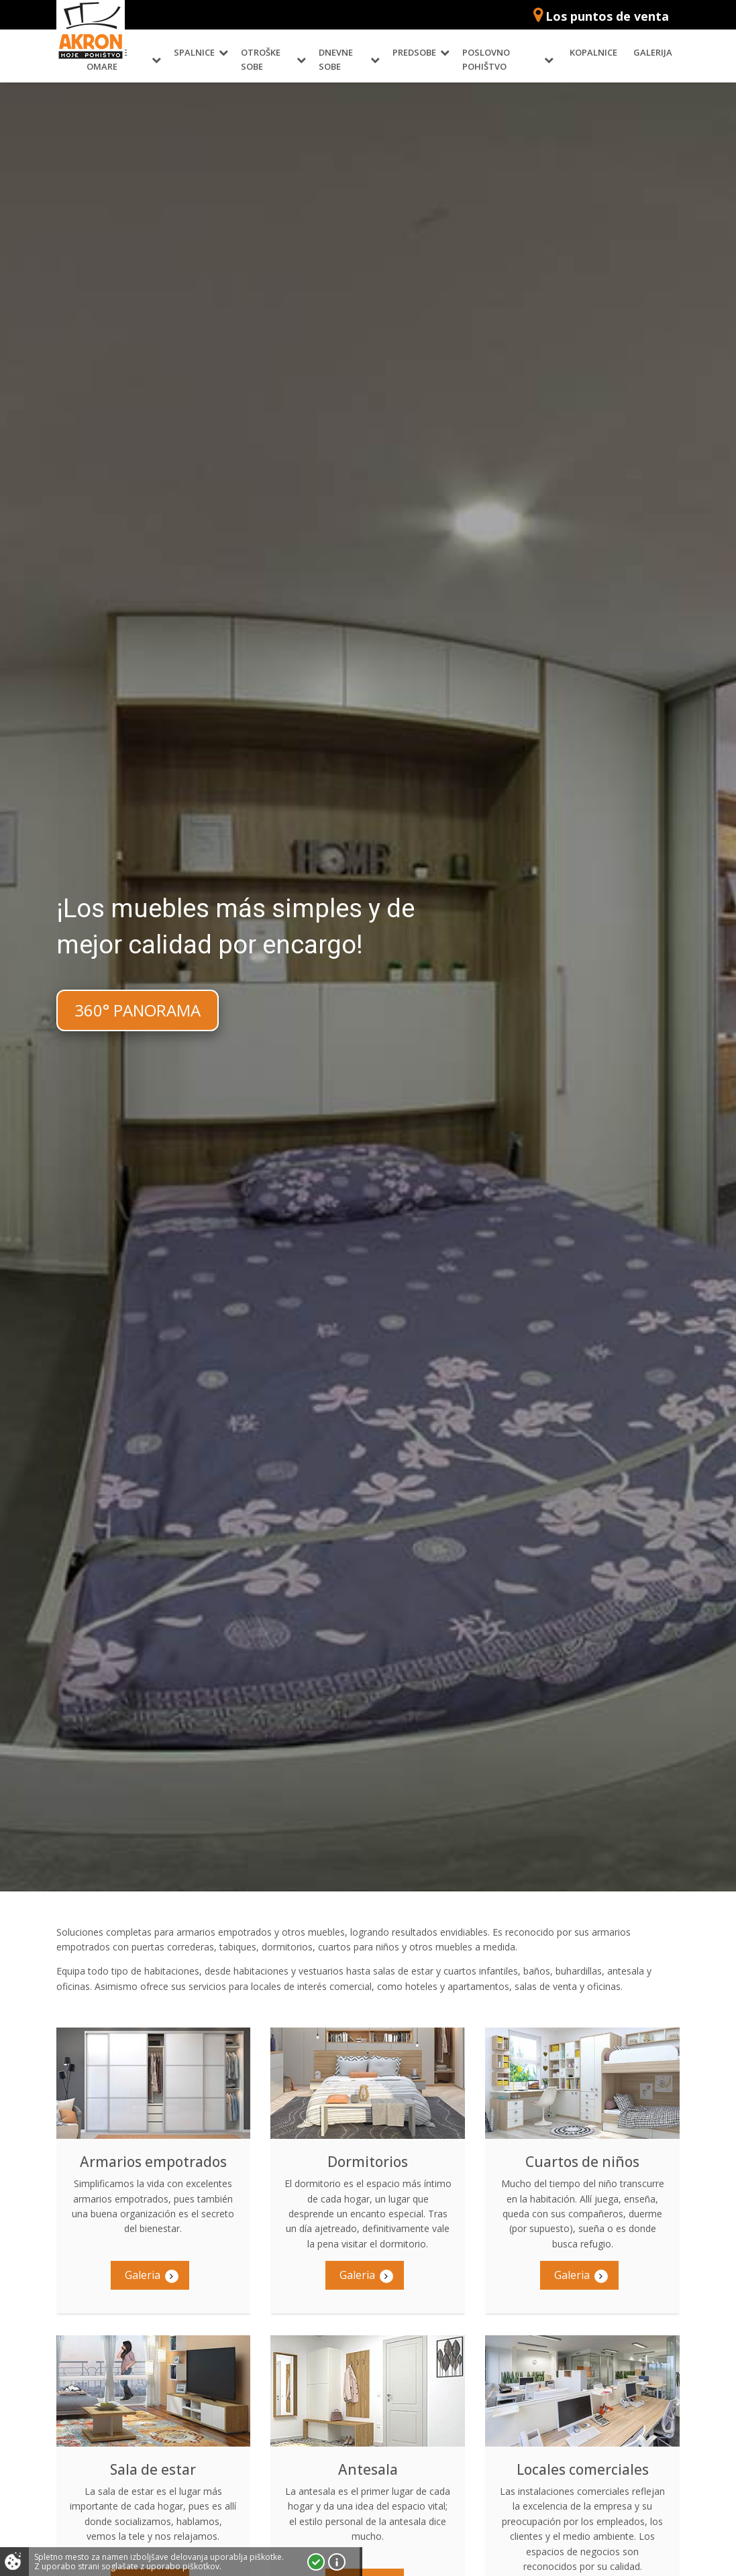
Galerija (652, 52)
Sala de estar (153, 2469)
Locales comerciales (583, 2469)
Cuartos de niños (582, 2161)
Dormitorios (367, 2161)
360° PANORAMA (137, 1010)
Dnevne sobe (336, 59)
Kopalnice (593, 52)
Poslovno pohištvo (486, 59)
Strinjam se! (316, 2562)
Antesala (368, 2469)
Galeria (151, 2275)
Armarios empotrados (153, 2161)
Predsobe (414, 52)
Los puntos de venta (607, 16)
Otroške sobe (260, 59)
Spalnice (194, 52)
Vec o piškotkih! (337, 2562)
